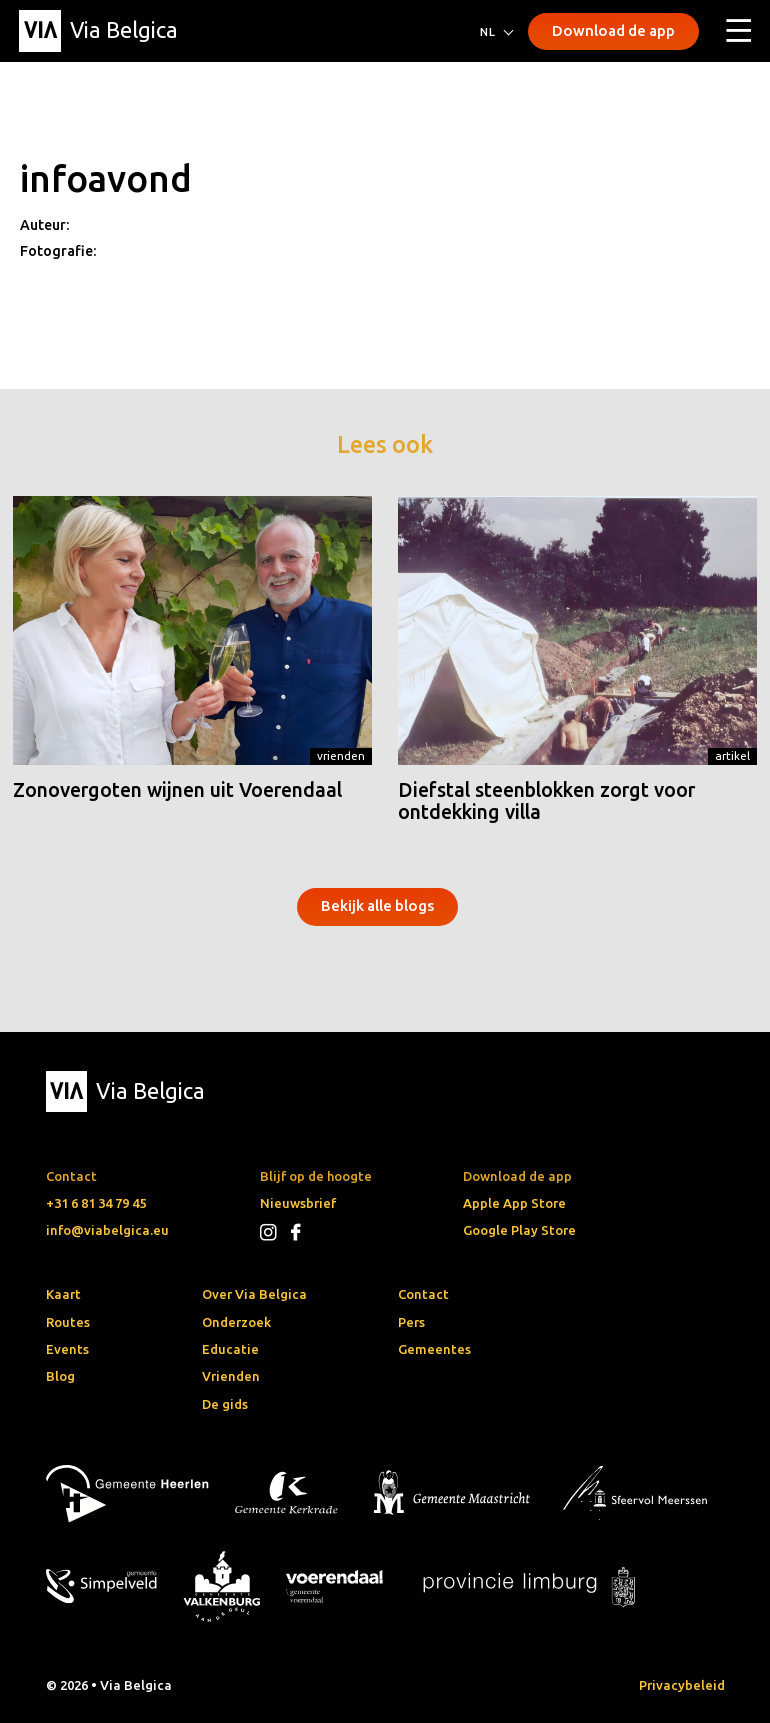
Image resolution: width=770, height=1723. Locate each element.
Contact (423, 1294)
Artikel (732, 755)
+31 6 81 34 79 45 (96, 1203)
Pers (411, 1322)
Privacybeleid (682, 1685)
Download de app (613, 30)
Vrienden (341, 755)
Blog (60, 1376)
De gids (225, 1404)
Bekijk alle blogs (377, 905)
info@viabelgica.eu (107, 1230)
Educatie (230, 1349)
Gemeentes (434, 1349)
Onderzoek (236, 1322)
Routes (68, 1322)
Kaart (63, 1294)
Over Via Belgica (254, 1294)
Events (67, 1349)
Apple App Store (514, 1203)
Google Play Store (519, 1230)
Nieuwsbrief (298, 1203)
